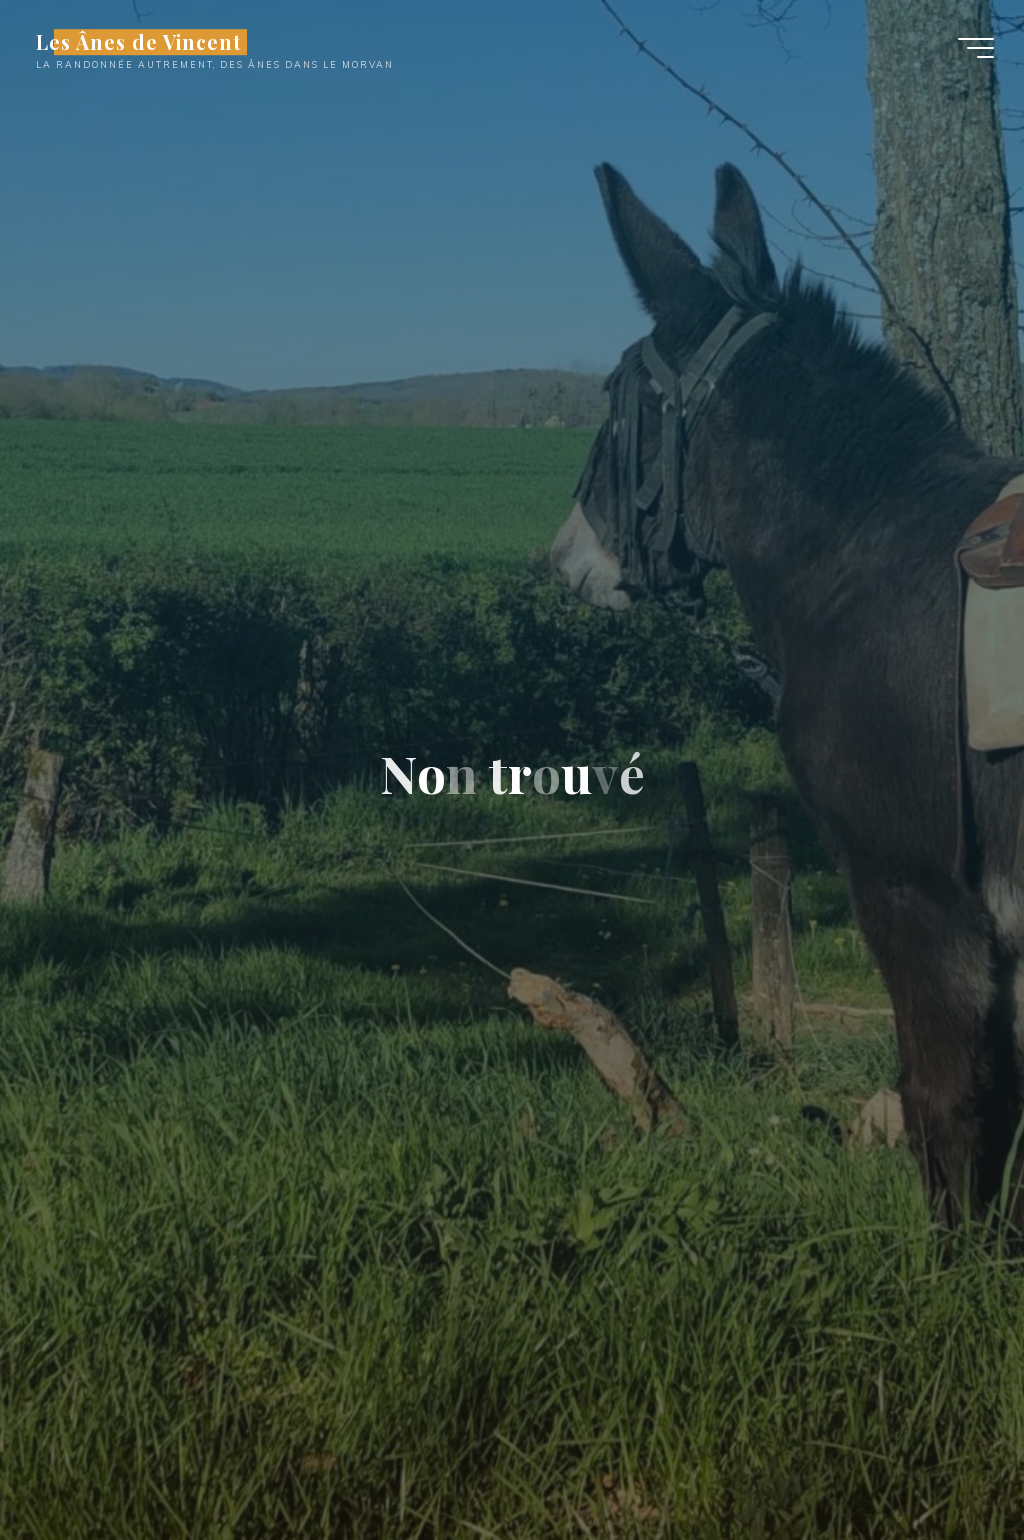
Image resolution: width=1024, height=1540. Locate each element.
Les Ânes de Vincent (138, 42)
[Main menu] (976, 48)
